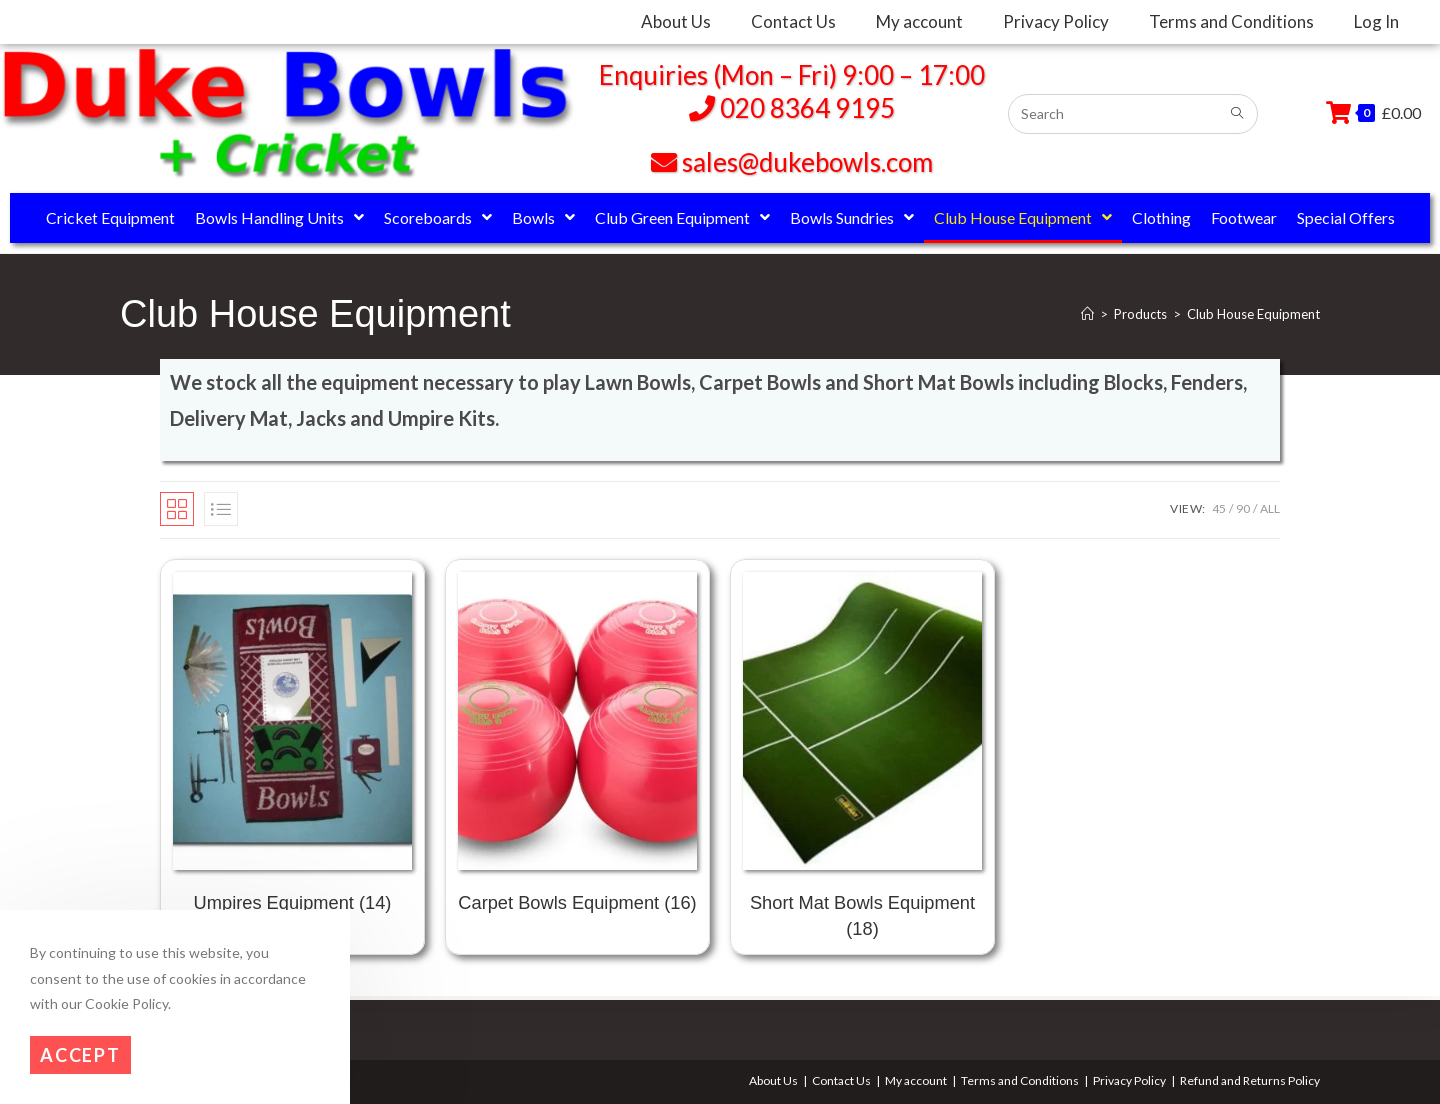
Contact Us (841, 1080)
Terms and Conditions (1020, 1080)
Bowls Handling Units (279, 218)
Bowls (543, 218)
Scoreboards (438, 218)
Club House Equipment (1023, 218)
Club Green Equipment (682, 218)
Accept (80, 1055)
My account (916, 1080)
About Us (773, 1080)
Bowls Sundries (852, 218)
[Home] (1087, 314)
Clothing (1161, 217)
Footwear (1244, 217)
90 (1243, 508)
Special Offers (1346, 217)
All (1270, 508)
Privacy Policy (1129, 1080)
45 (1219, 508)
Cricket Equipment (110, 217)
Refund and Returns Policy (1250, 1080)
